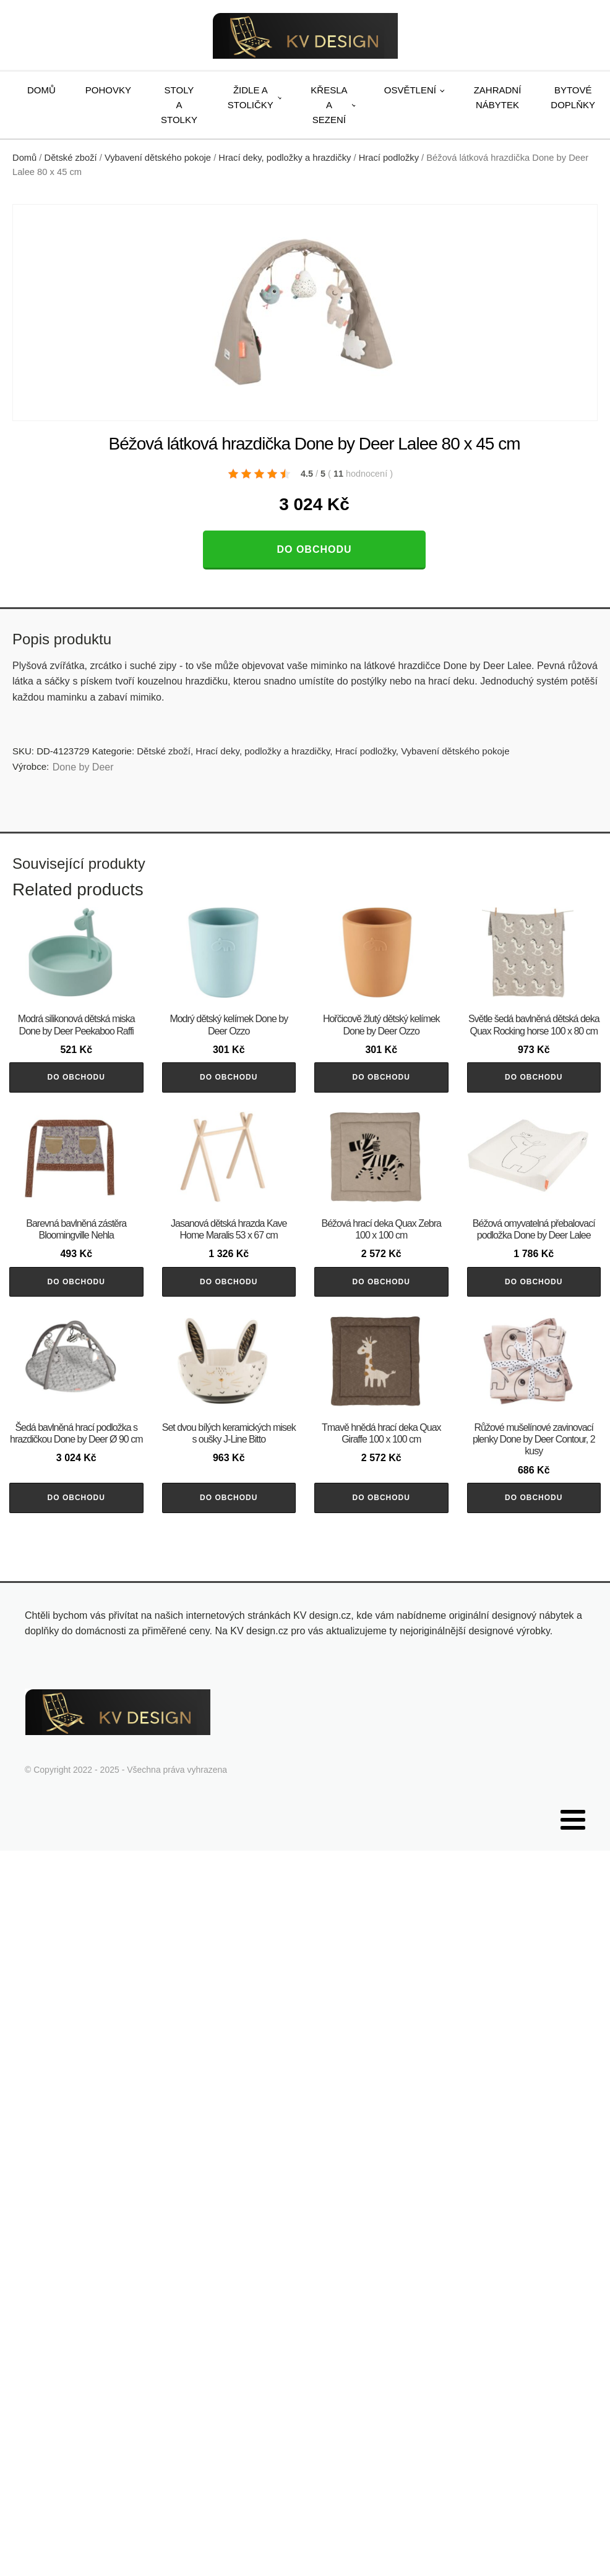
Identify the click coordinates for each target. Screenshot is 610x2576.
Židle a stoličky (250, 97)
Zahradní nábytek (498, 97)
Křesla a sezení (329, 105)
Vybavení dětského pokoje (158, 158)
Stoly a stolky (179, 105)
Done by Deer (83, 767)
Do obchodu (314, 549)
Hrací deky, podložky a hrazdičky (284, 158)
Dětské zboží (71, 158)
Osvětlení (410, 90)
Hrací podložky (389, 158)
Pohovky (108, 90)
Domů (41, 90)
